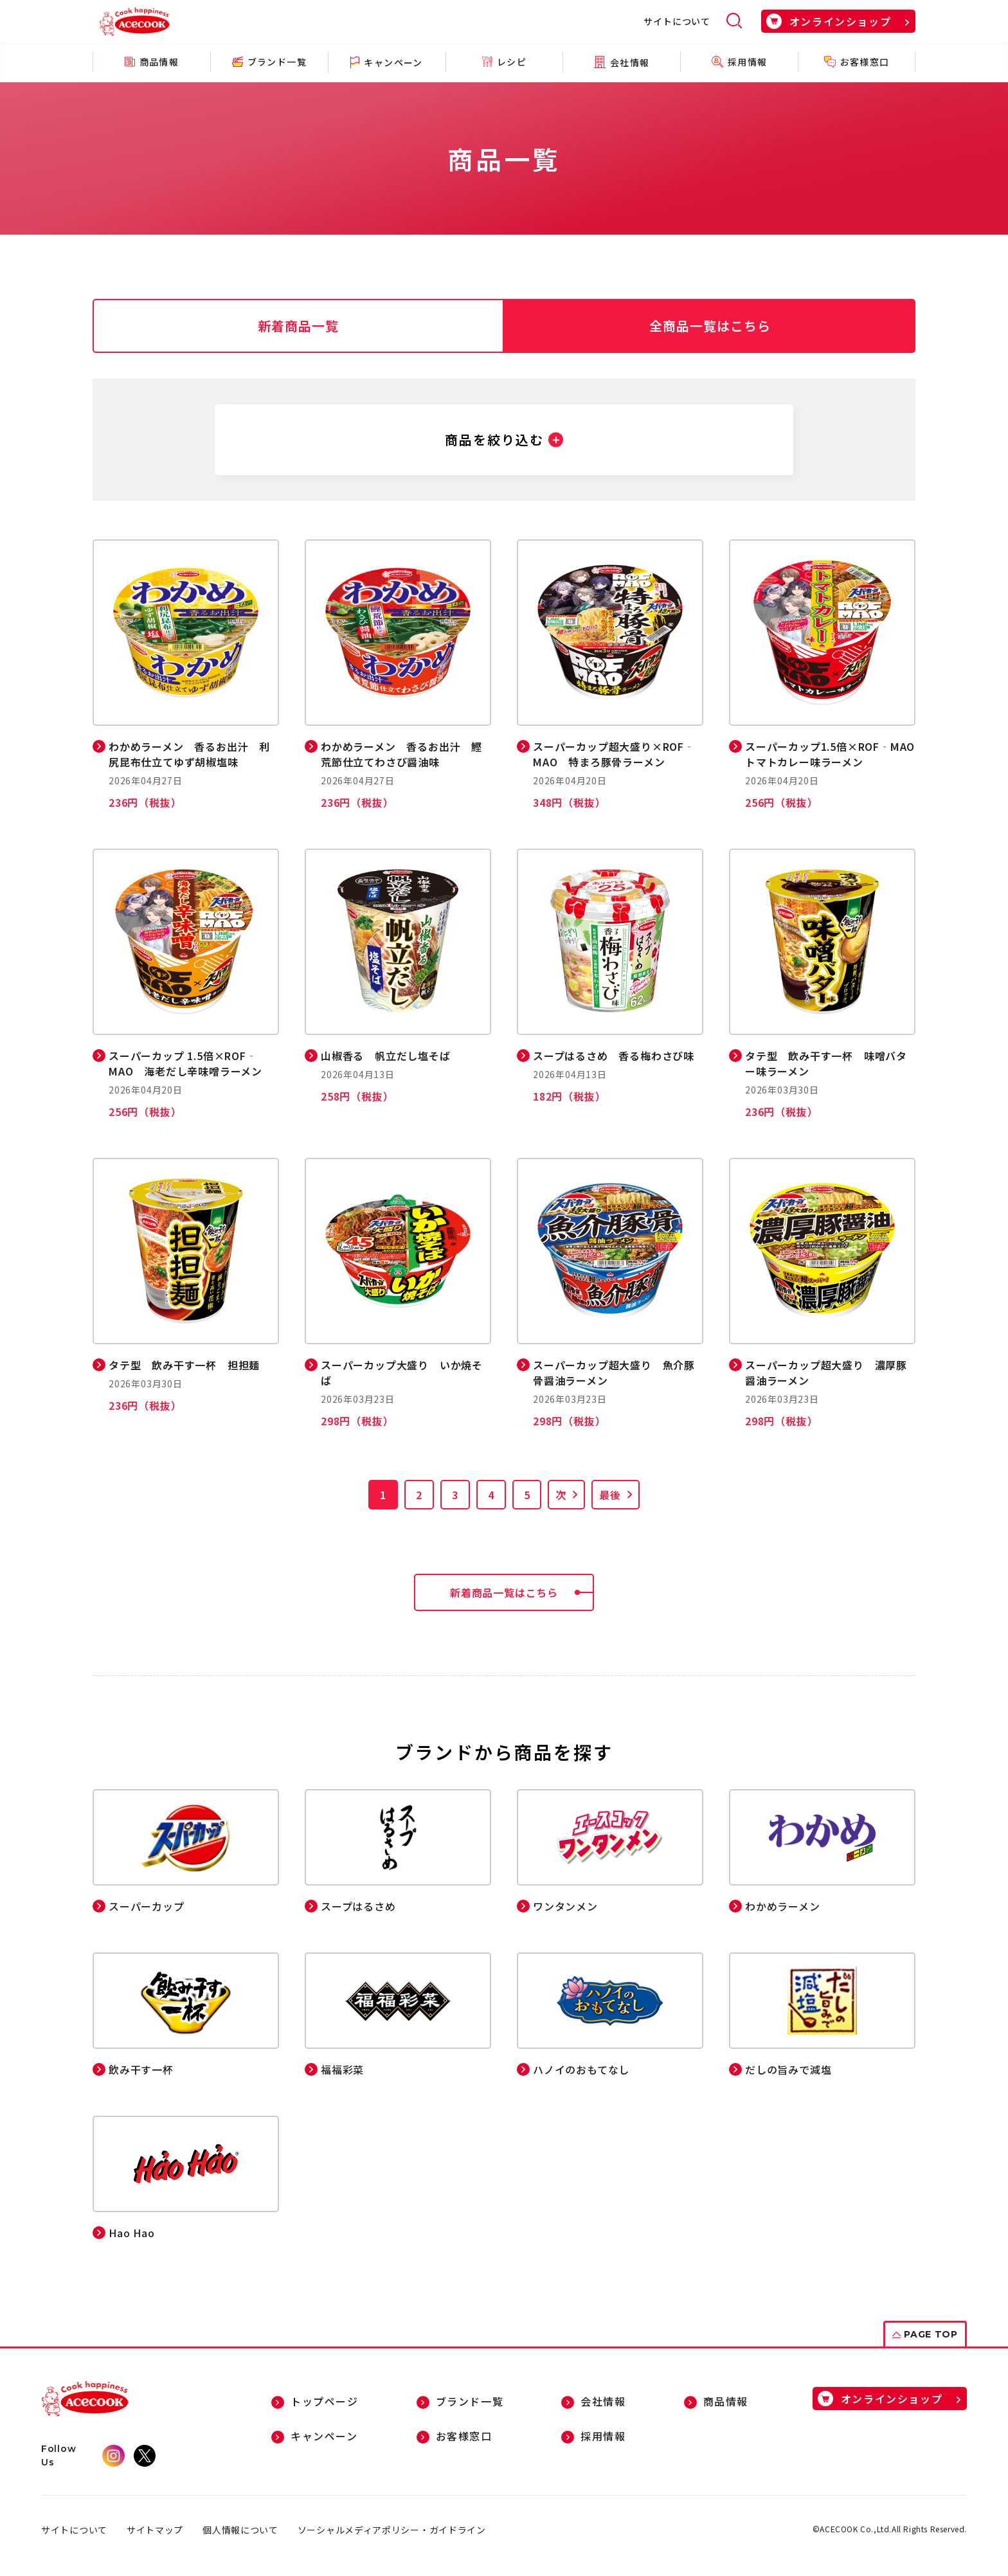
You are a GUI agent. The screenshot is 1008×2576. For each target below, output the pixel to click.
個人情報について (240, 2529)
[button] (504, 439)
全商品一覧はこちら (710, 325)
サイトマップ (155, 2529)
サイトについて (677, 21)
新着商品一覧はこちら (522, 1592)
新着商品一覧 (298, 325)
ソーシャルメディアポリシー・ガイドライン (392, 2529)
